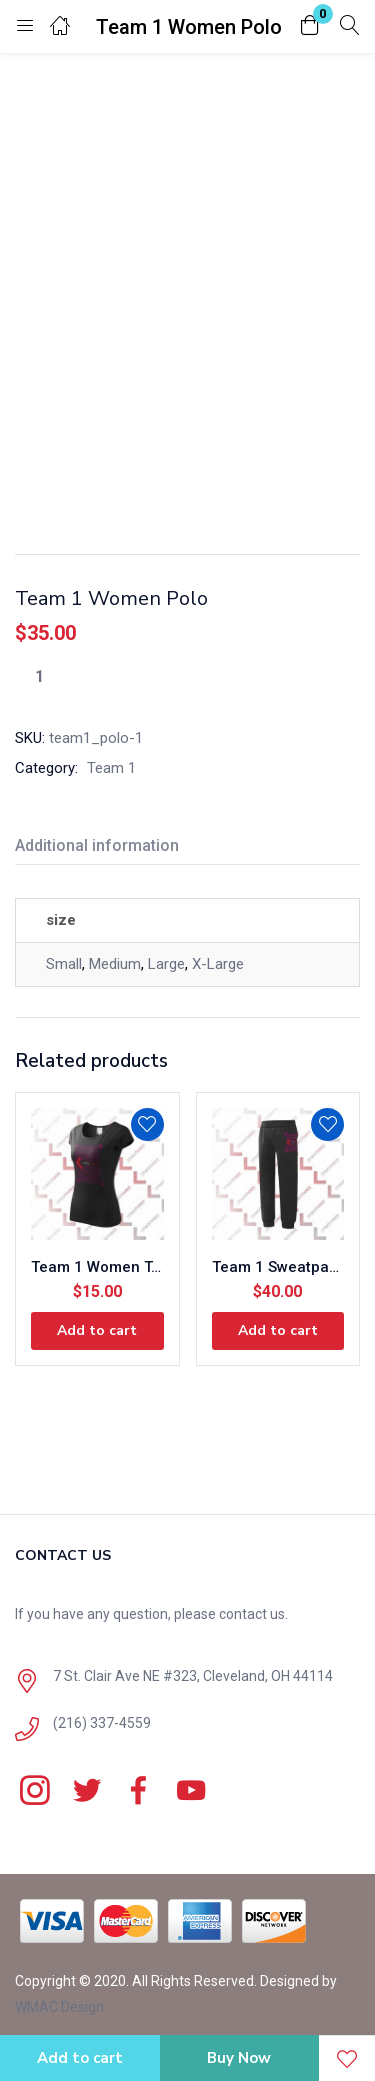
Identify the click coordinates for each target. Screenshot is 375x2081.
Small (64, 964)
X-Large (218, 964)
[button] (310, 26)
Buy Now (239, 2058)
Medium (115, 964)
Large (166, 964)
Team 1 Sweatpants (278, 1267)
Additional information (97, 845)
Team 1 (111, 768)
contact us (252, 1614)
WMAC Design (59, 2007)
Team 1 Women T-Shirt (97, 1267)
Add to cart (80, 2058)
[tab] (104, 848)
